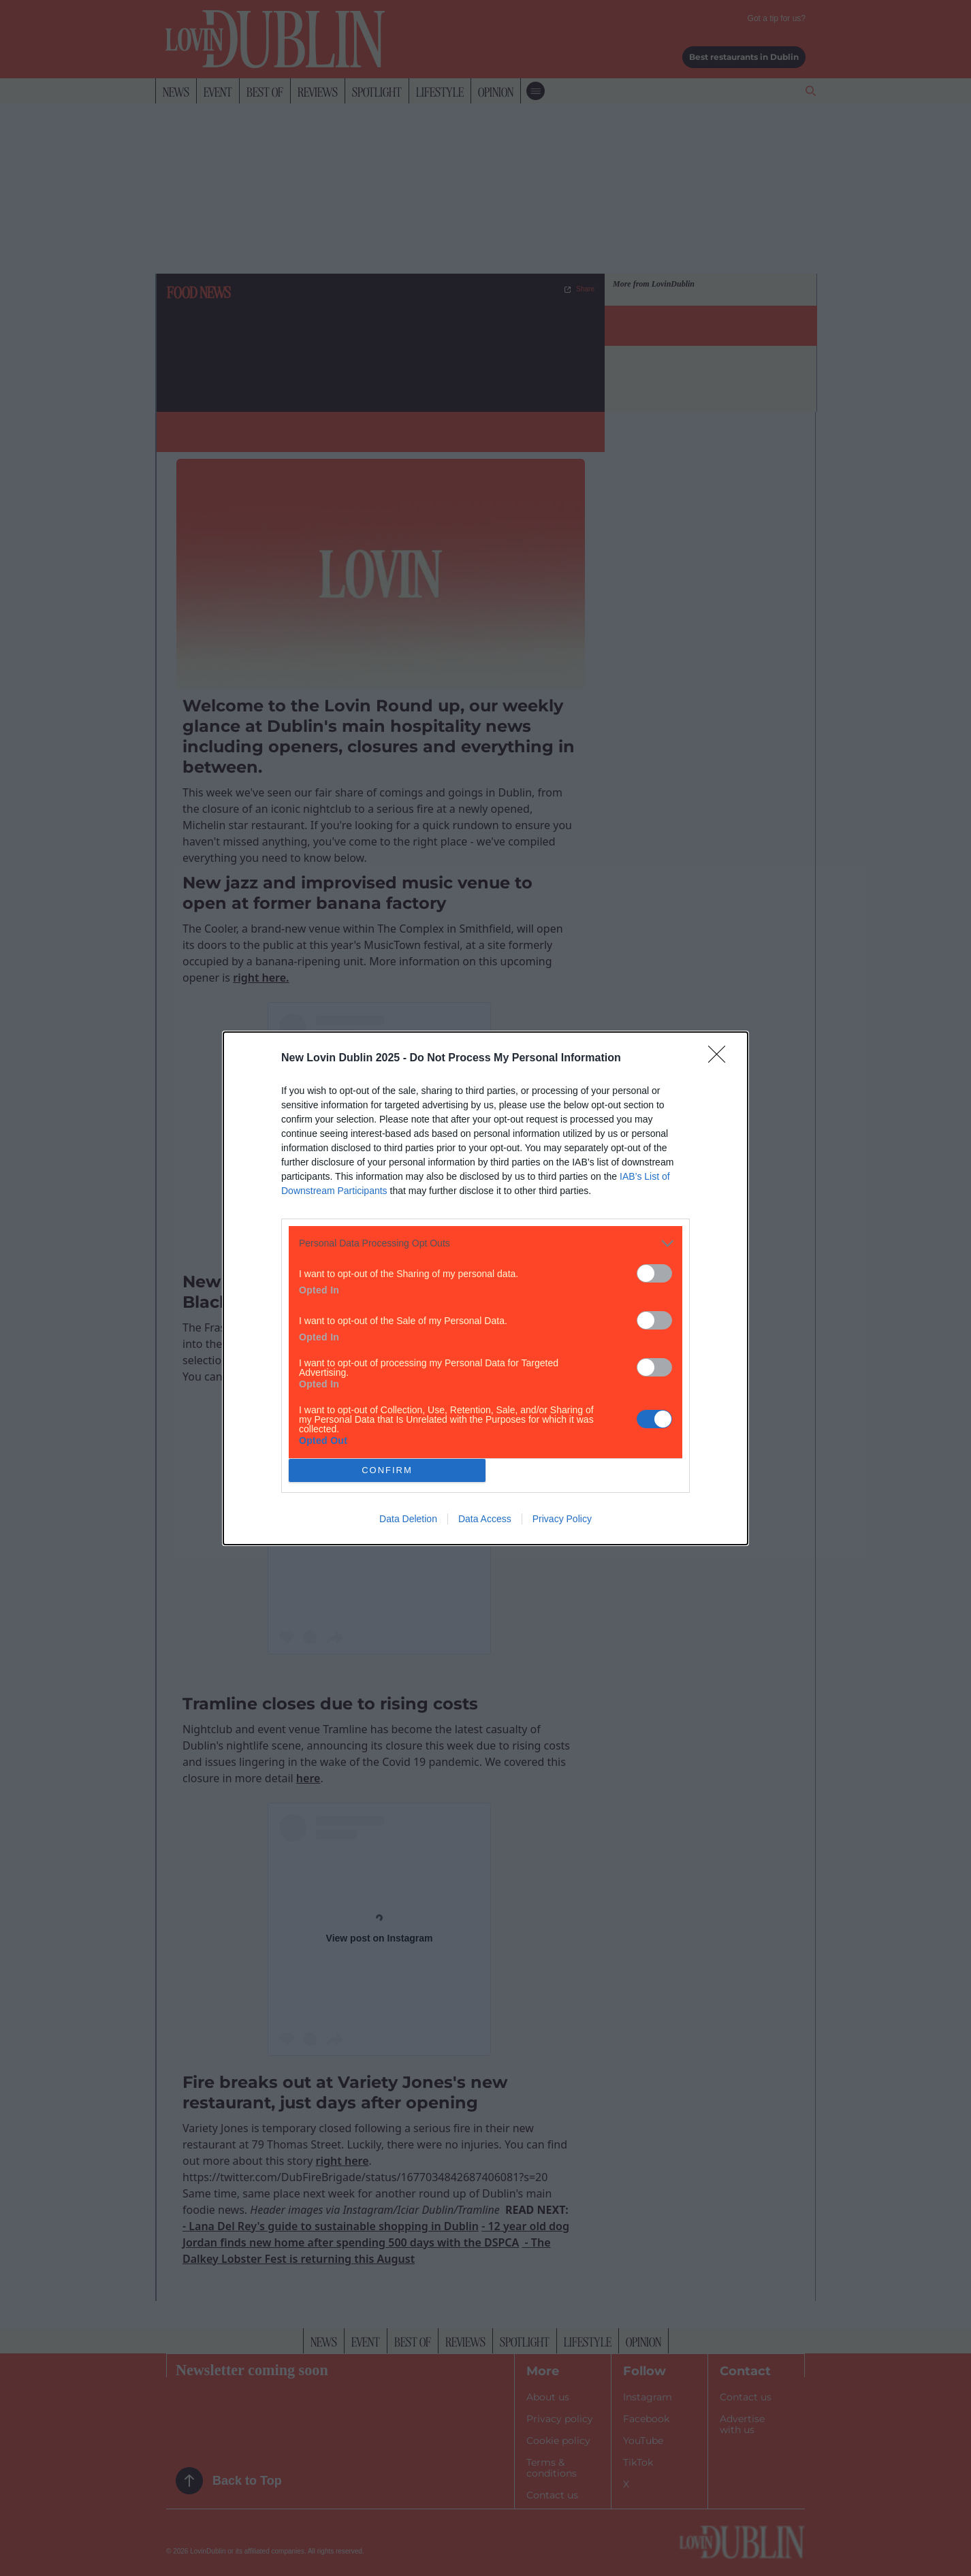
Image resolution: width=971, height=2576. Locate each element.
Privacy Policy (562, 1518)
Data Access (484, 1518)
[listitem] (485, 1243)
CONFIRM (387, 1470)
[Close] (721, 1059)
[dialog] (485, 1288)
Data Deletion (408, 1518)
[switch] (654, 1273)
